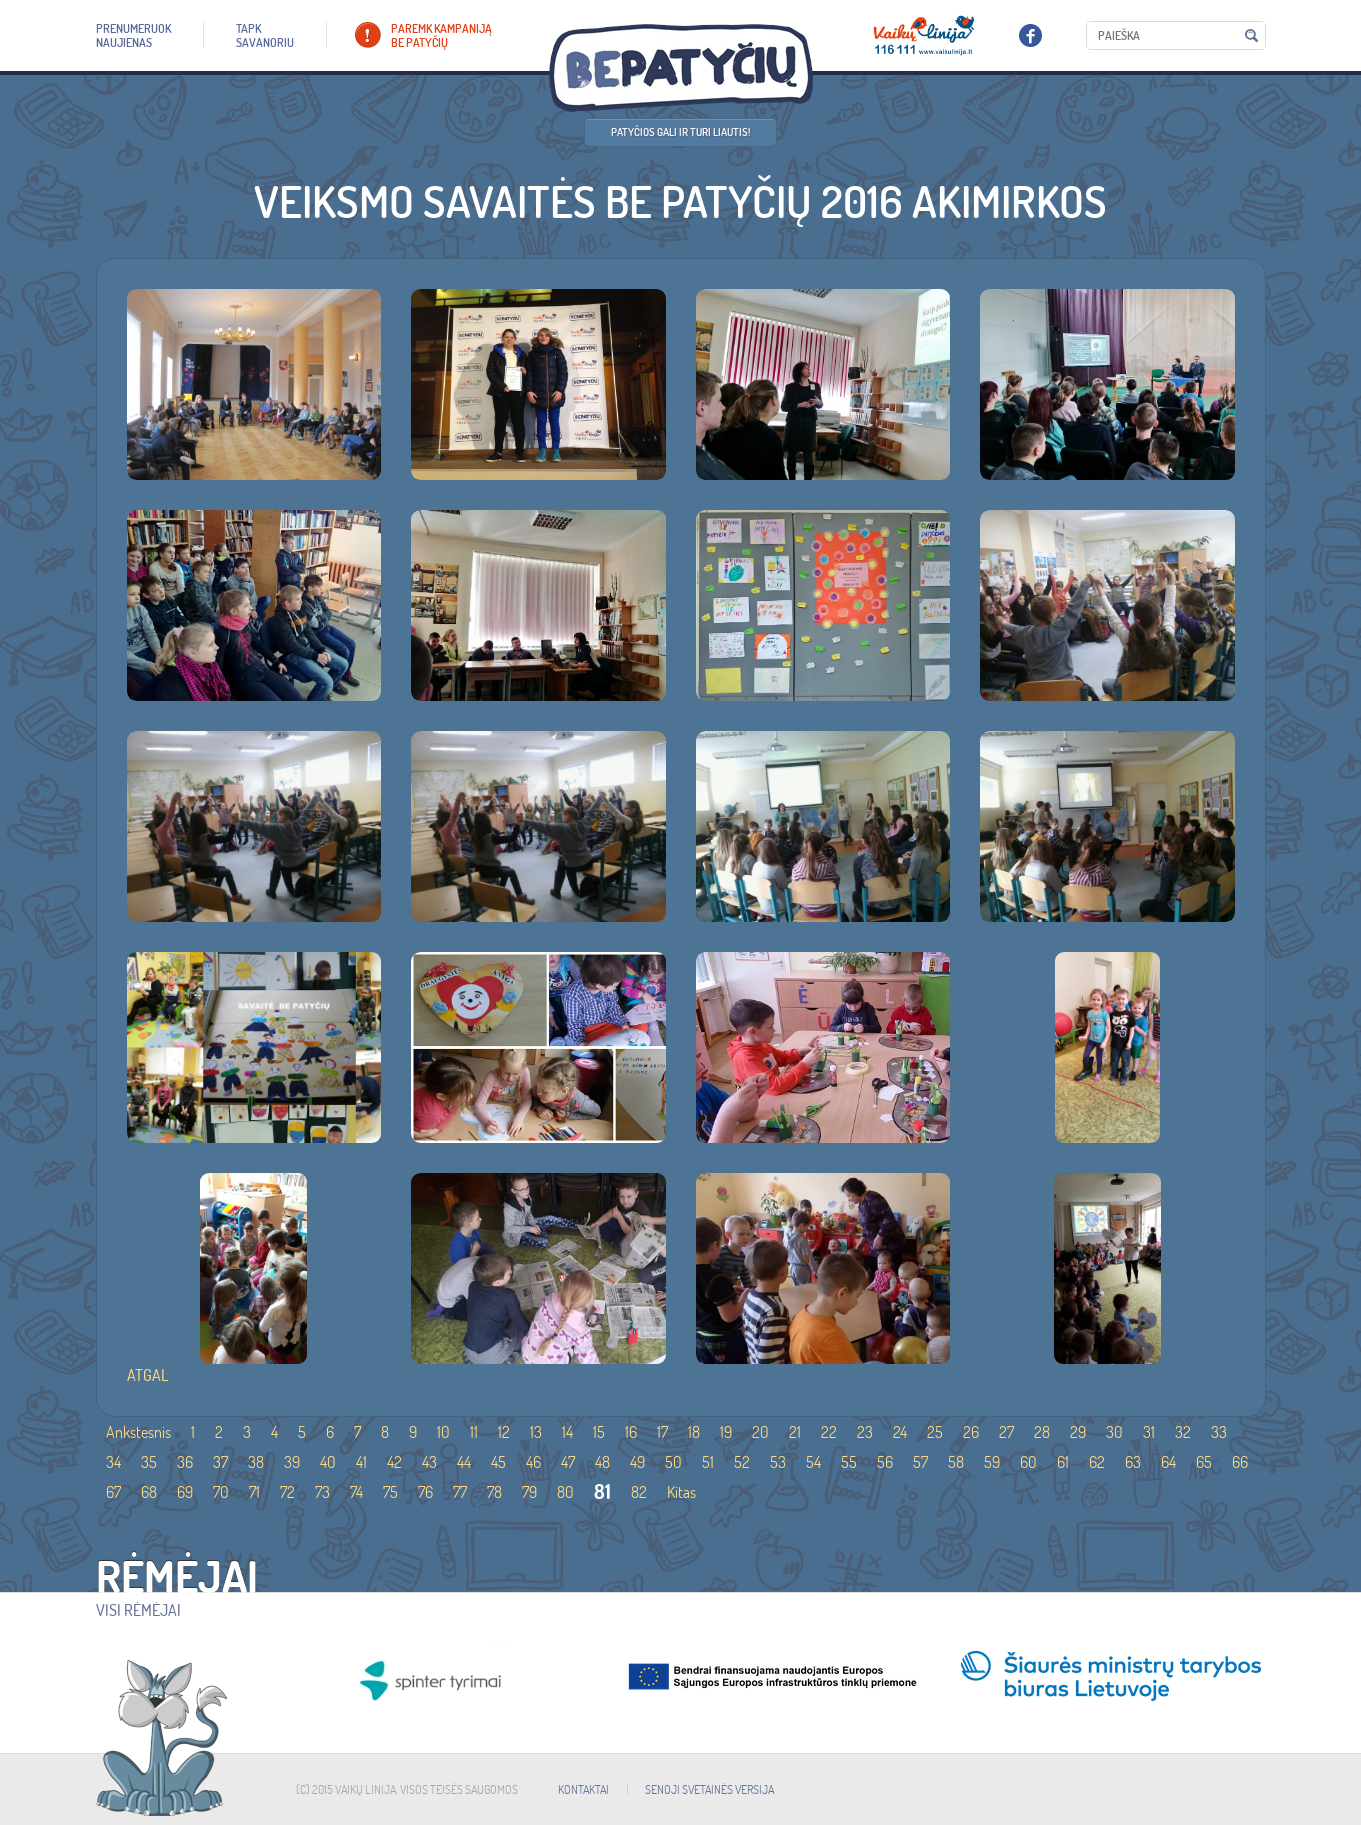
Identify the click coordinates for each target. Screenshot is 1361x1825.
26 (971, 1432)
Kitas (681, 1492)
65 (1204, 1462)
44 (464, 1462)
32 (1183, 1432)
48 (602, 1462)
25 (935, 1432)
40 (328, 1462)
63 (1133, 1462)
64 (1168, 1462)
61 (1063, 1462)
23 (865, 1432)
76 (425, 1492)
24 (900, 1432)
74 (356, 1492)
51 (708, 1462)
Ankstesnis (138, 1432)
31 (1149, 1432)
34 (113, 1462)
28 (1042, 1432)
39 (292, 1462)
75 (390, 1492)
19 (726, 1432)
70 (221, 1492)
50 (673, 1462)
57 (920, 1462)
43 (429, 1462)
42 (394, 1462)
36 (185, 1462)
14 (567, 1432)
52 (742, 1462)
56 (885, 1462)
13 (536, 1432)
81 (602, 1491)
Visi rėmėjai (138, 1610)
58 (956, 1462)
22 (829, 1432)
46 (533, 1462)
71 (254, 1492)
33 (1219, 1432)
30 (1114, 1432)
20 (760, 1432)
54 (813, 1462)
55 (849, 1462)
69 (185, 1492)
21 (795, 1432)
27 (1006, 1432)
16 (631, 1432)
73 (322, 1492)
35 (149, 1462)
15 (599, 1432)
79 (529, 1492)
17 (662, 1432)
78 (494, 1492)
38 (256, 1462)
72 (287, 1492)
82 (639, 1492)
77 (460, 1492)
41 (361, 1462)
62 (1097, 1462)
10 (443, 1432)
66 (1240, 1462)
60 (1028, 1462)
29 (1078, 1432)
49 (637, 1462)
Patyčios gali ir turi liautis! (680, 132)
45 (498, 1462)
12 (504, 1432)
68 (149, 1492)
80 (565, 1492)
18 (694, 1432)
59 (992, 1462)
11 (474, 1432)
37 (220, 1462)
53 (778, 1462)
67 (113, 1492)
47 (568, 1462)
